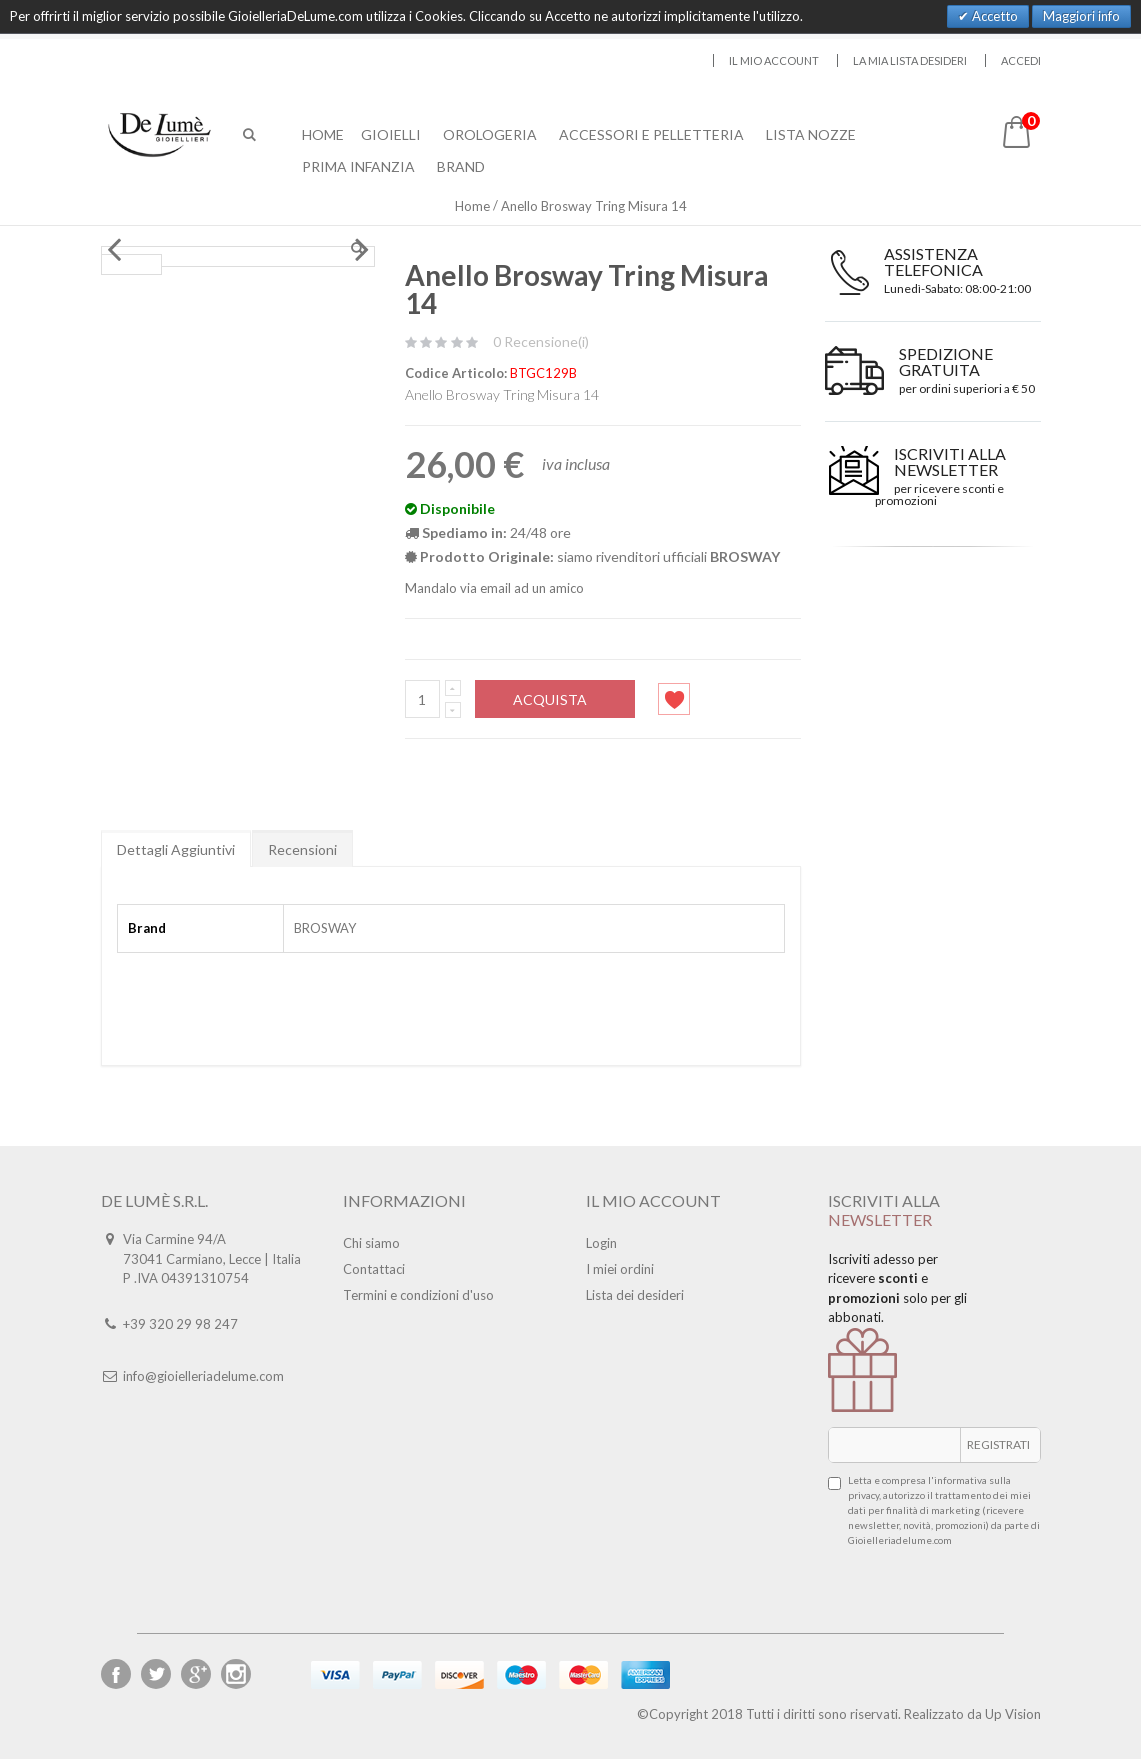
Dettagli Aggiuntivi (176, 849)
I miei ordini (620, 1269)
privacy (863, 1495)
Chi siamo (371, 1243)
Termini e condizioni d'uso (418, 1295)
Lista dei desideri (635, 1295)
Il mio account (774, 60)
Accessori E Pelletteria (651, 134)
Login (601, 1243)
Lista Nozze (811, 134)
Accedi (1021, 60)
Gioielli (391, 134)
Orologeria (490, 134)
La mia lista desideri (910, 60)
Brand (461, 166)
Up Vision (1013, 1714)
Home (472, 206)
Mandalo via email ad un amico (494, 588)
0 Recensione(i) (541, 341)
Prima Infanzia (358, 166)
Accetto (993, 16)
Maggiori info (1081, 16)
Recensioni (302, 849)
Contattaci (374, 1269)
